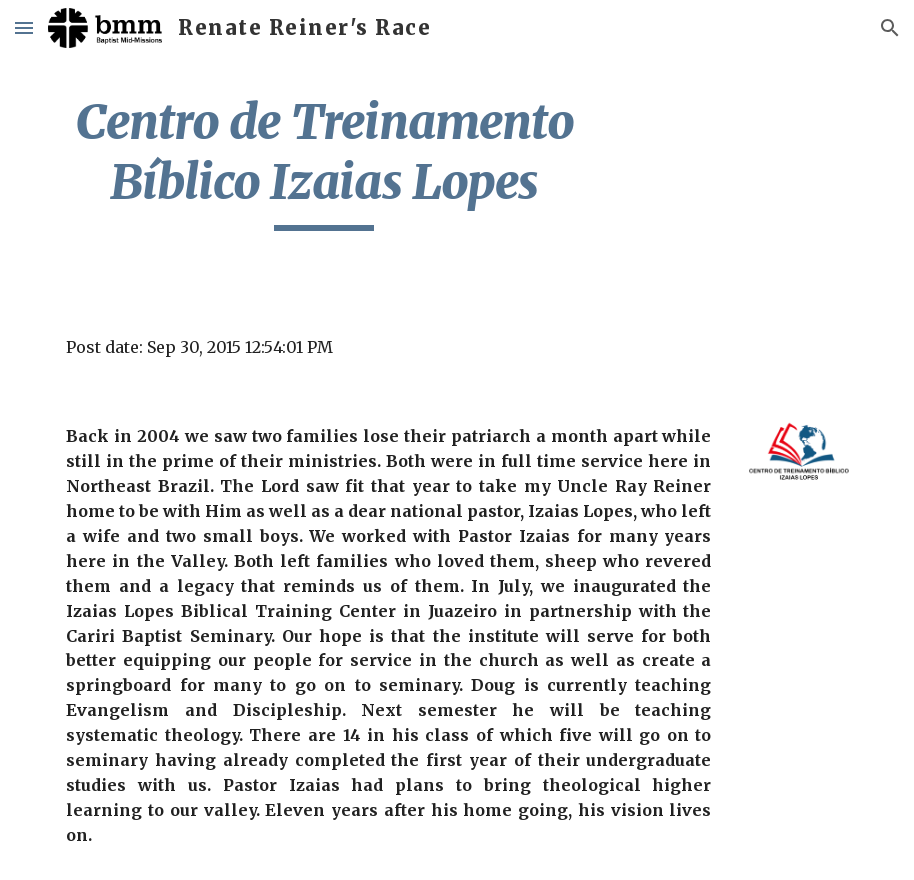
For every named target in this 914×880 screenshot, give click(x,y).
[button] (24, 27)
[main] (324, 161)
